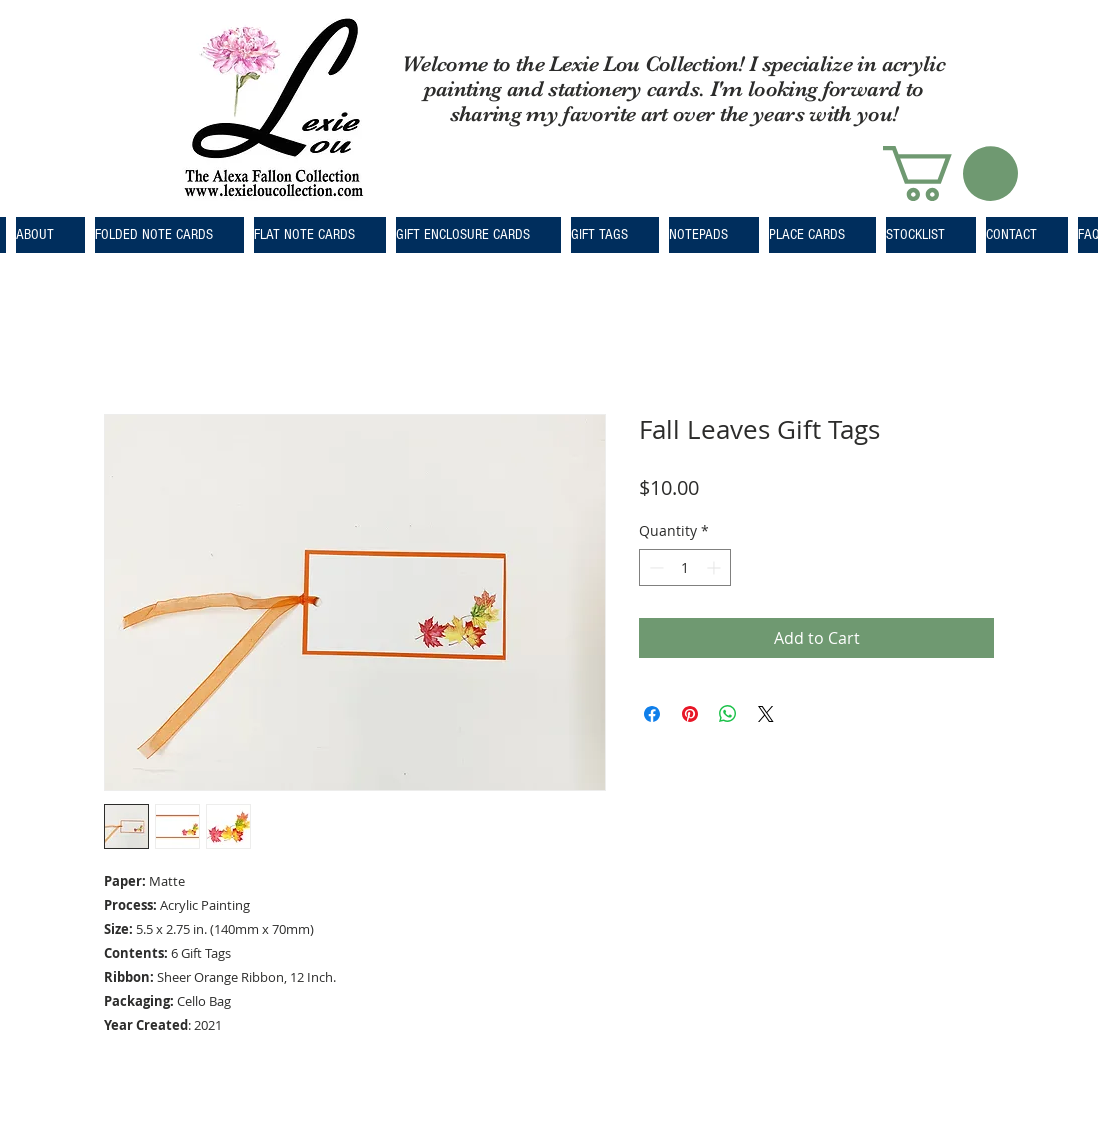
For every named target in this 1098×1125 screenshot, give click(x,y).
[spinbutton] (685, 567)
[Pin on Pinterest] (690, 714)
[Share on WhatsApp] (728, 714)
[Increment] (715, 567)
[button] (950, 173)
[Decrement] (654, 567)
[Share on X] (766, 714)
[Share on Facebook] (652, 714)
